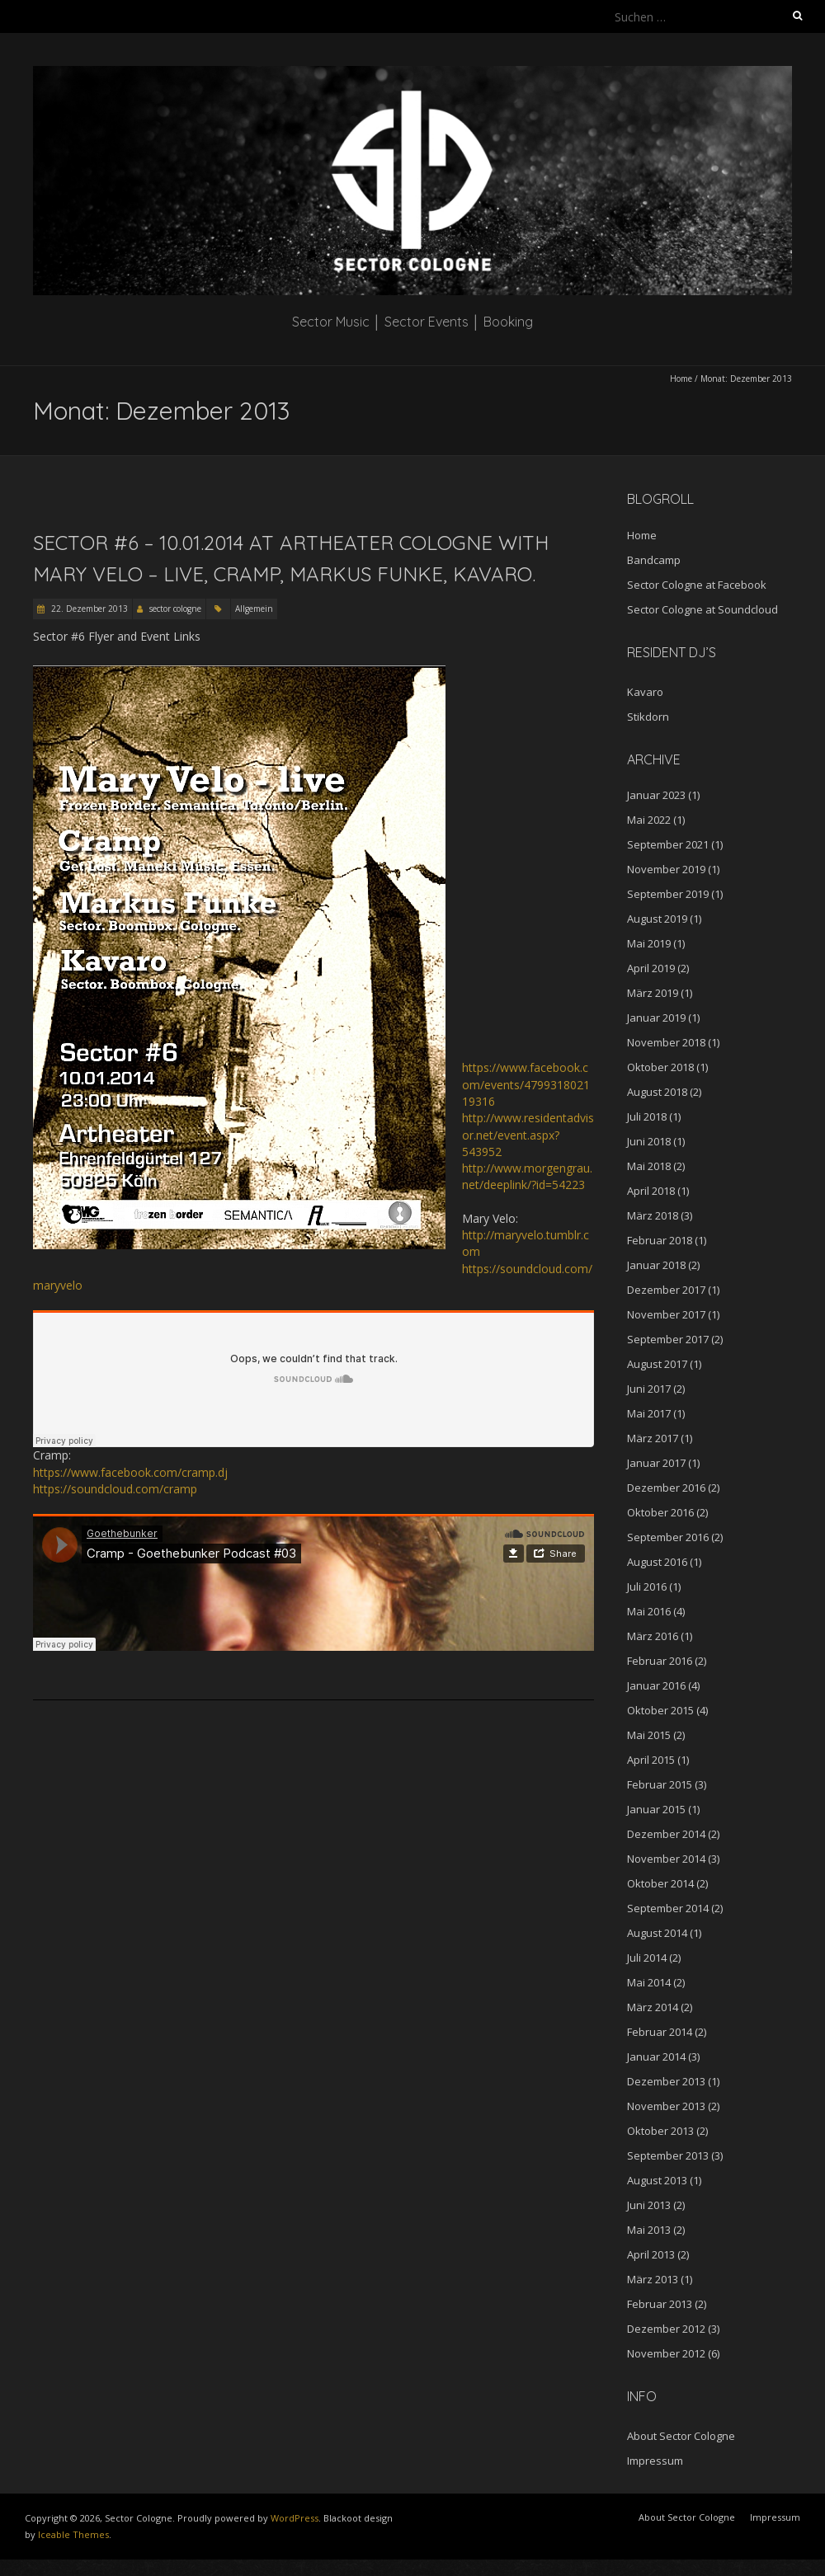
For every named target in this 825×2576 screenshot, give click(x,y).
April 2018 (651, 1190)
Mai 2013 (649, 2229)
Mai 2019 (649, 943)
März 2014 (652, 2007)
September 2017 (668, 1339)
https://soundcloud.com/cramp (115, 1489)
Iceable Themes (73, 2534)
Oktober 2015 (660, 1710)
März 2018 (652, 1215)
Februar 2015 (659, 1784)
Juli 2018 (647, 1116)
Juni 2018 (649, 1141)
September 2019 (668, 893)
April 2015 (651, 1759)
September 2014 (668, 1908)
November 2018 (666, 1042)
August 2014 (657, 1932)
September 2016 (668, 1537)
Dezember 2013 (666, 2081)
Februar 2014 (659, 2031)
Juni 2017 (649, 1388)
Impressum (655, 2460)
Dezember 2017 (666, 1289)
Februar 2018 (659, 1240)
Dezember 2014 (666, 1833)
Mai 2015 (649, 1735)
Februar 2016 (659, 1660)
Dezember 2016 (666, 1487)
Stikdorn (648, 716)
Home (681, 378)
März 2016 (652, 1636)
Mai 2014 (649, 1982)
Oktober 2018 (660, 1067)
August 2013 (657, 2180)
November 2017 (666, 1314)
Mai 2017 (649, 1413)
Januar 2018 (656, 1264)
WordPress (294, 2518)
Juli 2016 (647, 1586)
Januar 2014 (656, 2056)
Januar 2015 (656, 1809)
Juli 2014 (647, 1957)
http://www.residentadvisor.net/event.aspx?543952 (528, 1134)
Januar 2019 (656, 1017)
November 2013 (666, 2106)
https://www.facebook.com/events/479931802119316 (526, 1084)
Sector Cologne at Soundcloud (702, 609)
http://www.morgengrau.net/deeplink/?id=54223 (527, 1176)
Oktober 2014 (660, 1883)
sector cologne (175, 608)
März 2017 (652, 1438)
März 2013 (652, 2279)
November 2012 (666, 2353)
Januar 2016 (656, 1685)
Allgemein (254, 608)
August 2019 (657, 918)
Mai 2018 (649, 1166)
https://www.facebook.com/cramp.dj (130, 1472)
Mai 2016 (649, 1611)
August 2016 (657, 1561)
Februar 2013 (659, 2303)
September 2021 (668, 844)
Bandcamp (654, 559)
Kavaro (645, 691)
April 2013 (651, 2254)
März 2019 (652, 992)
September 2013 (668, 2155)
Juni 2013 (649, 2205)
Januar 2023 (656, 794)
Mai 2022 (649, 819)
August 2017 (657, 1363)
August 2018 (657, 1091)
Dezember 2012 (666, 2328)
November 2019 (666, 869)
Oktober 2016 (660, 1512)
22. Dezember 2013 (88, 608)
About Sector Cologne (681, 2435)
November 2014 (666, 1858)
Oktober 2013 (660, 2130)
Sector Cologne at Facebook (696, 584)
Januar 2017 (656, 1462)
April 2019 (651, 968)
